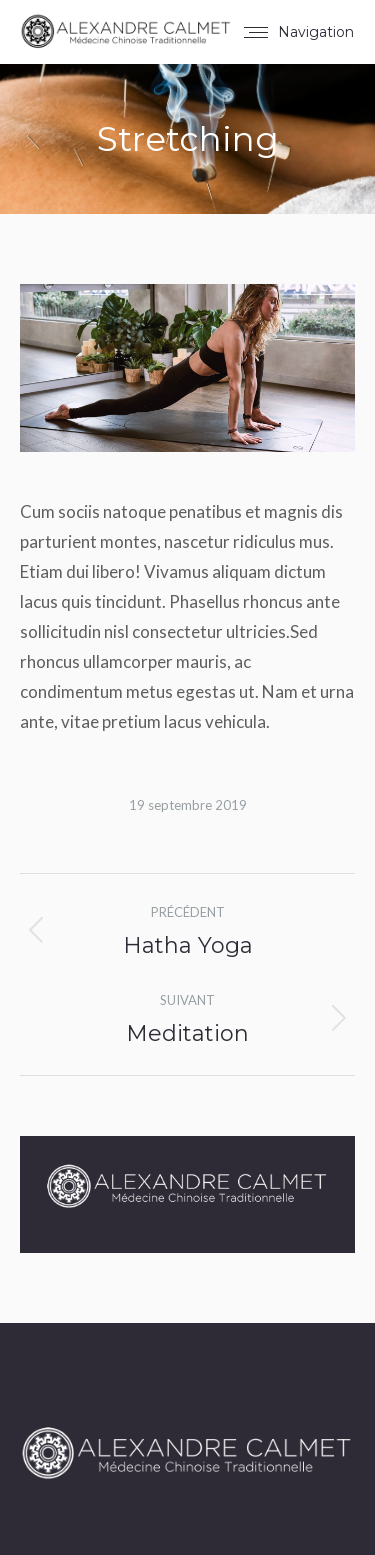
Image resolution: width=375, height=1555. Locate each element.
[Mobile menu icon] (299, 32)
